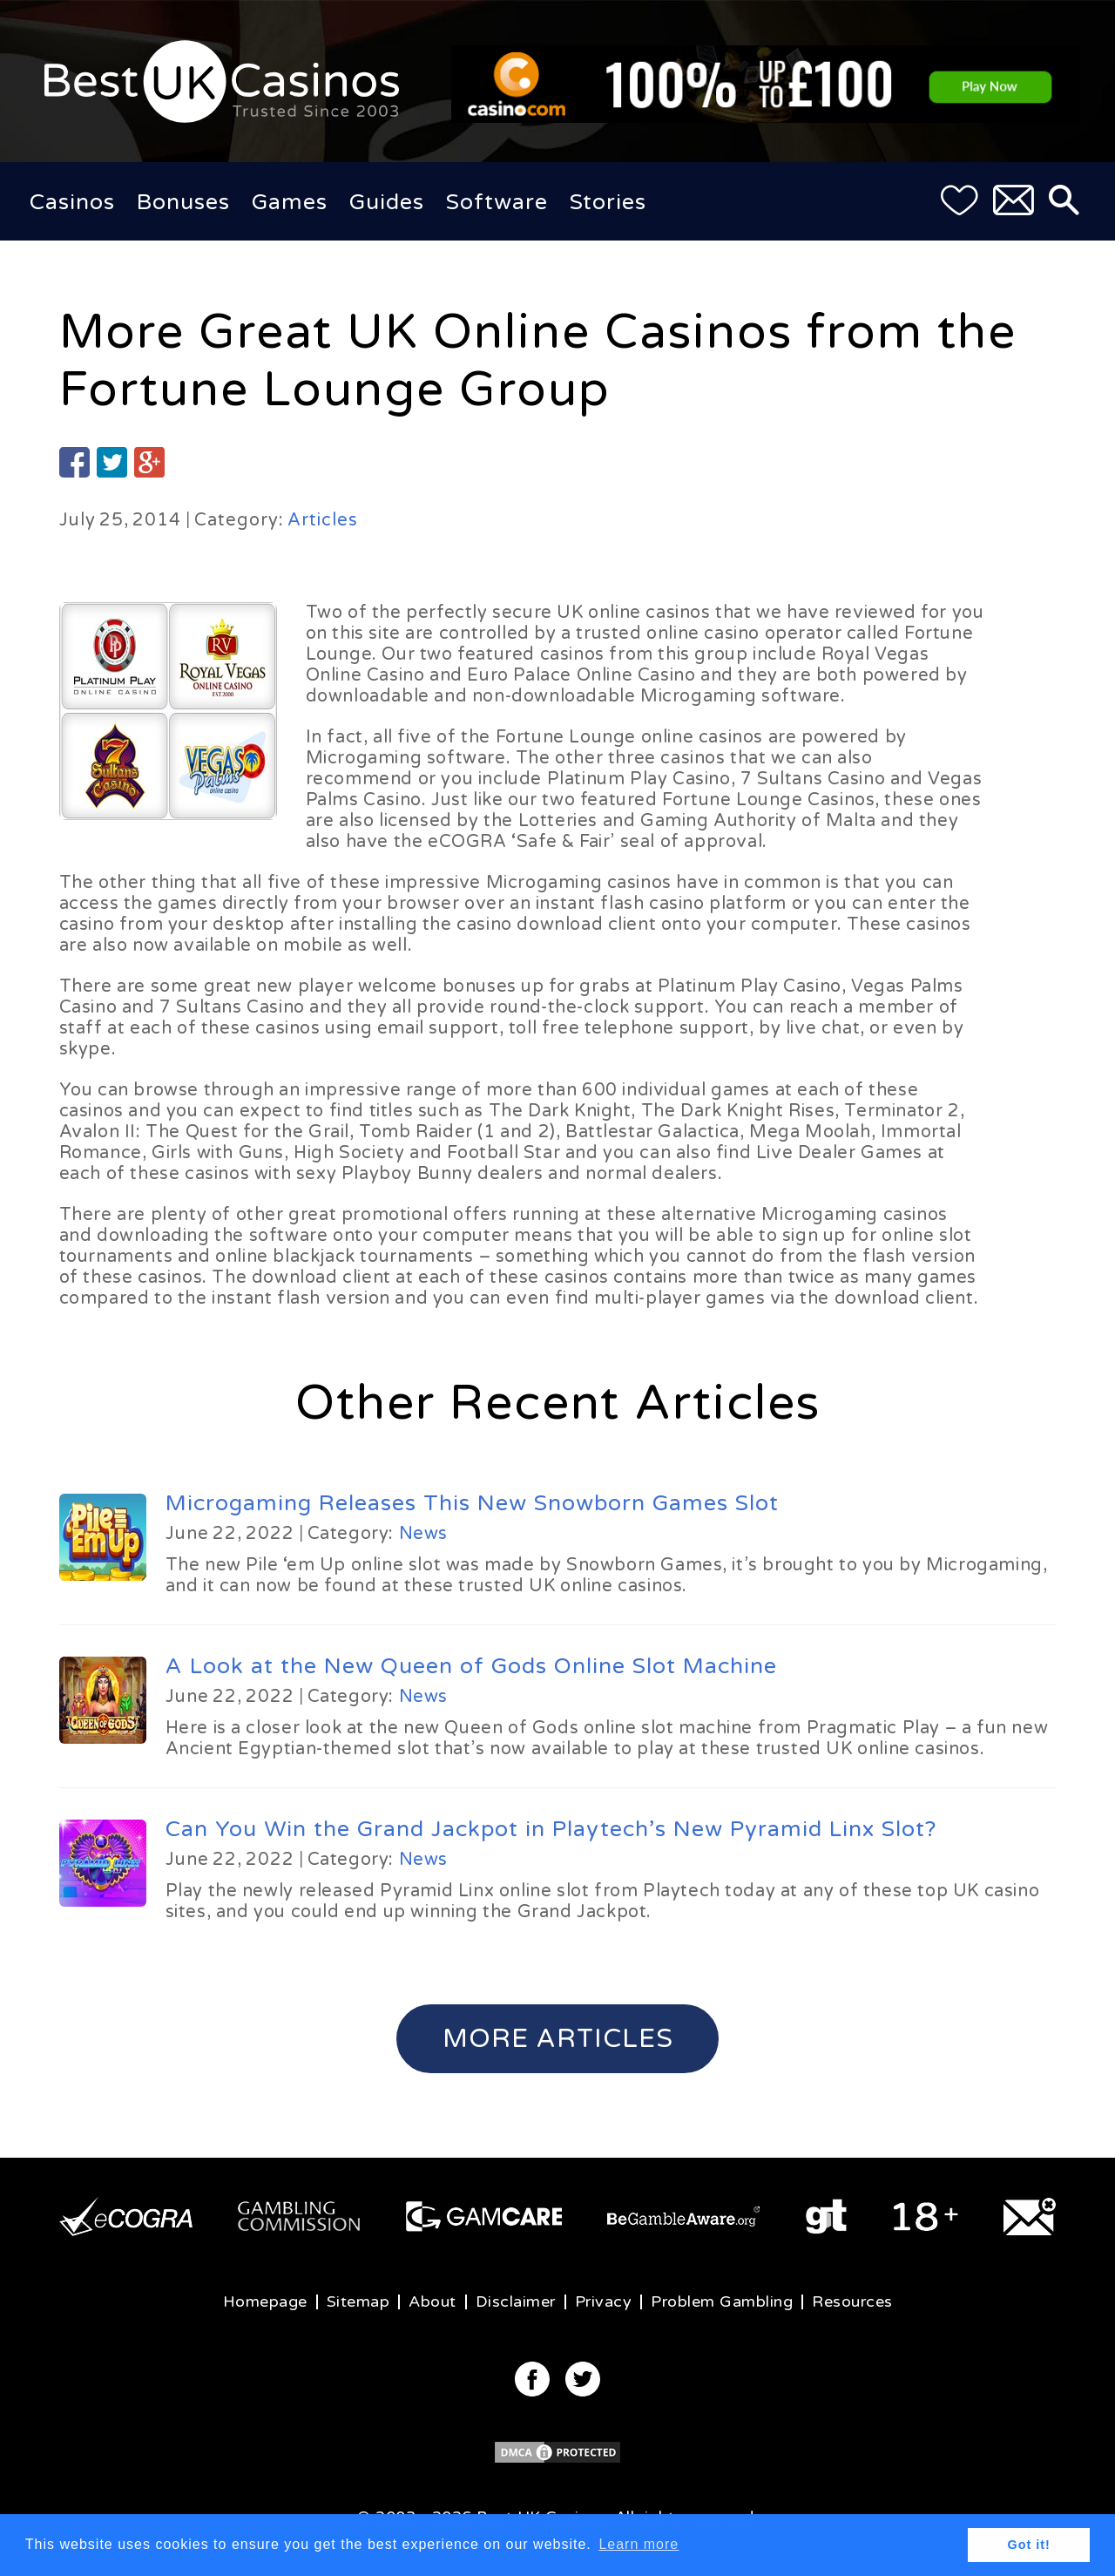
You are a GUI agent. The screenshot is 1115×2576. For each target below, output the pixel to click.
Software (497, 202)
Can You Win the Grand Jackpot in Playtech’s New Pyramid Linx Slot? (551, 1829)
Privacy (603, 2301)
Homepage (265, 2301)
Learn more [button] (638, 2544)
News (423, 1533)
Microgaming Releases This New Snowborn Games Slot (472, 1503)
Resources (852, 2301)
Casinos (72, 202)
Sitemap (358, 2301)
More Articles (558, 2039)
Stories (608, 202)
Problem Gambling (722, 2301)
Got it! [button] (1029, 2545)
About (432, 2301)
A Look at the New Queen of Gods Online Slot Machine (471, 1666)
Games (290, 202)
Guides (386, 202)
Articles (322, 520)
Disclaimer (516, 2301)
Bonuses (183, 202)
